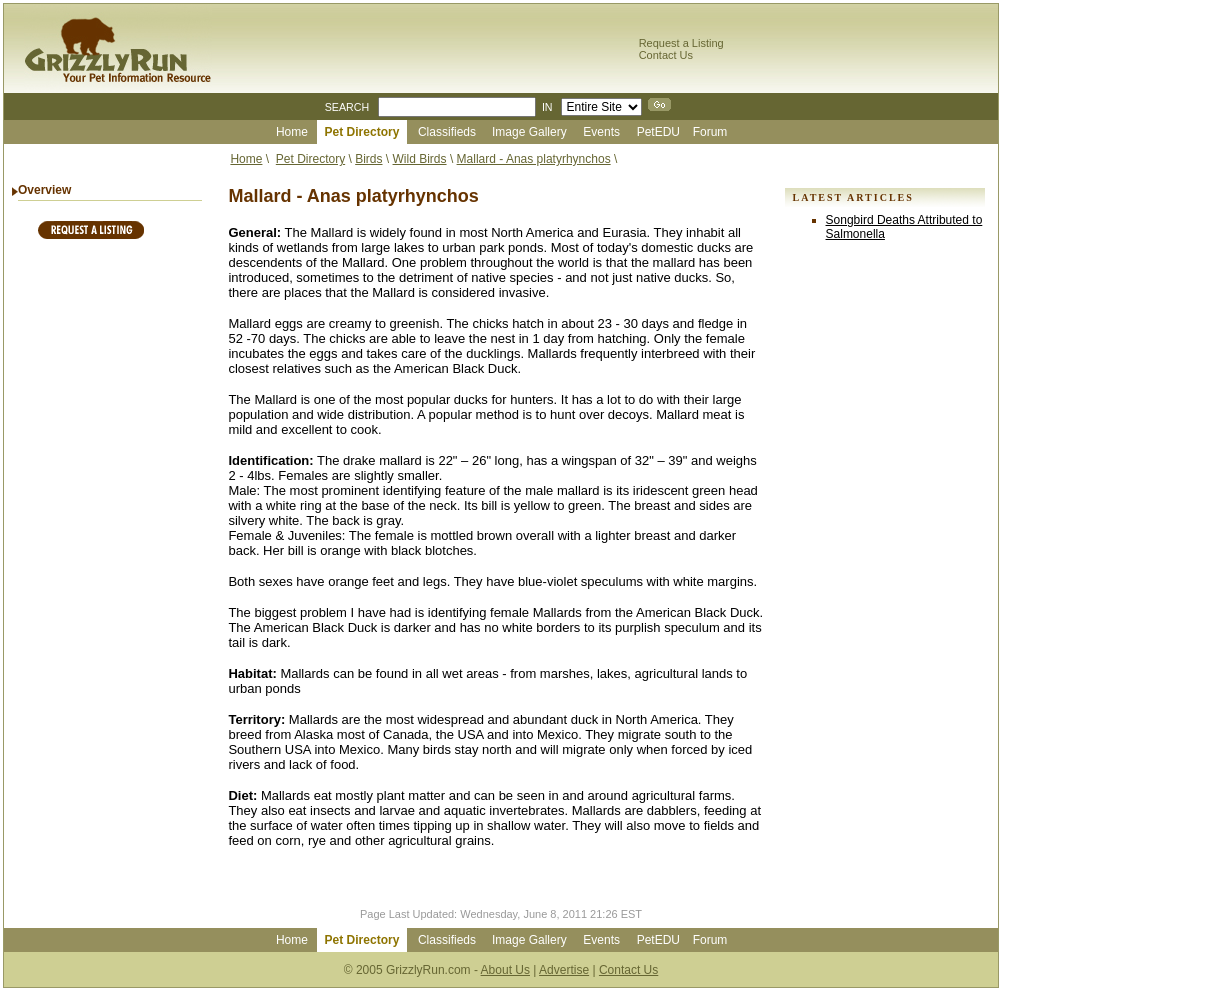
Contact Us (666, 55)
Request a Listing (681, 43)
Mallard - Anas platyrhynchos (534, 159)
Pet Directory (310, 159)
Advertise (564, 970)
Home (246, 159)
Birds (368, 159)
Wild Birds (420, 159)
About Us (505, 970)
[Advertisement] (110, 560)
